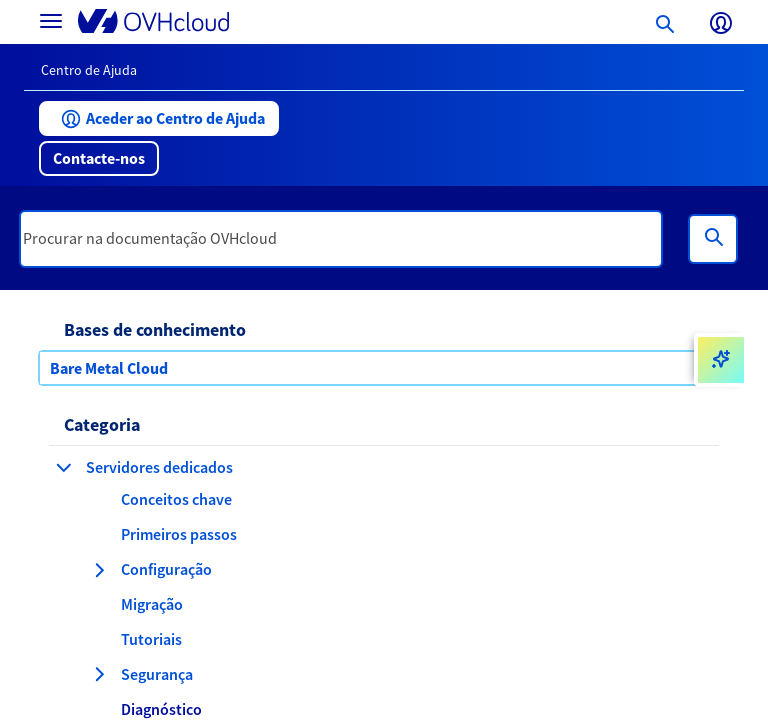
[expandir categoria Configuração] (99, 570)
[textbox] (341, 239)
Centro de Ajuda (89, 70)
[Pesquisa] (713, 239)
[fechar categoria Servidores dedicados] (64, 467)
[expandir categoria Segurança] (99, 674)
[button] (159, 118)
